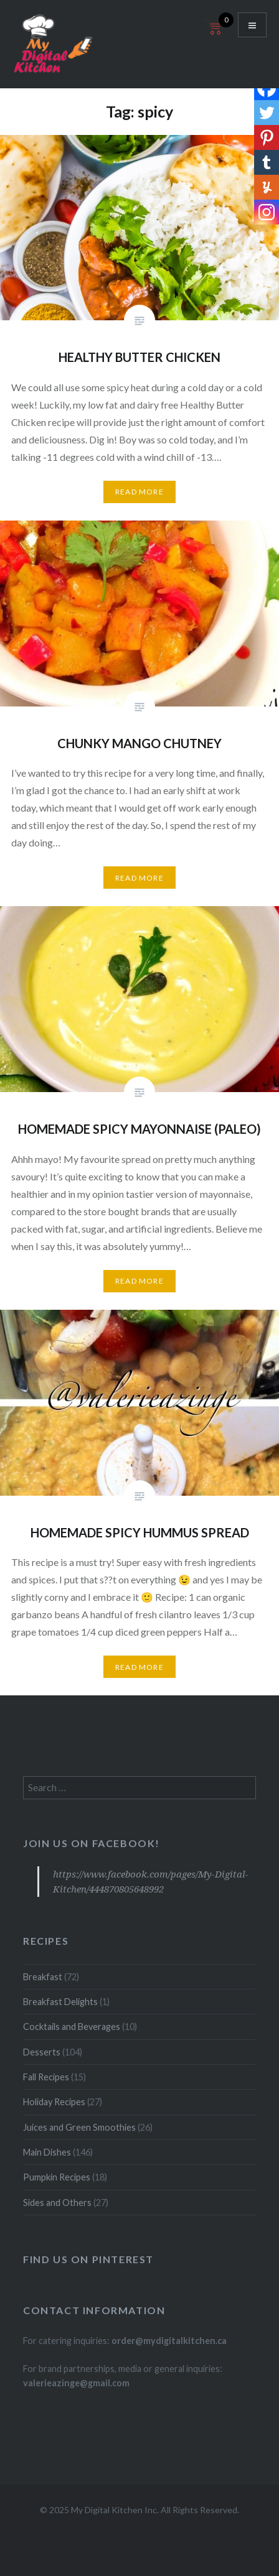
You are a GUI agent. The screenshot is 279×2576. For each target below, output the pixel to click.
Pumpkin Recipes (56, 2177)
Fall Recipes (46, 2077)
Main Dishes (47, 2152)
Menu (252, 24)
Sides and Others (57, 2202)
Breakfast (42, 1976)
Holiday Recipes (54, 2101)
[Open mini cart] (214, 34)
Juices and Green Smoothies (79, 2127)
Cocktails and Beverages (71, 2026)
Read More (139, 491)
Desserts (41, 2052)
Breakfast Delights (60, 2001)
